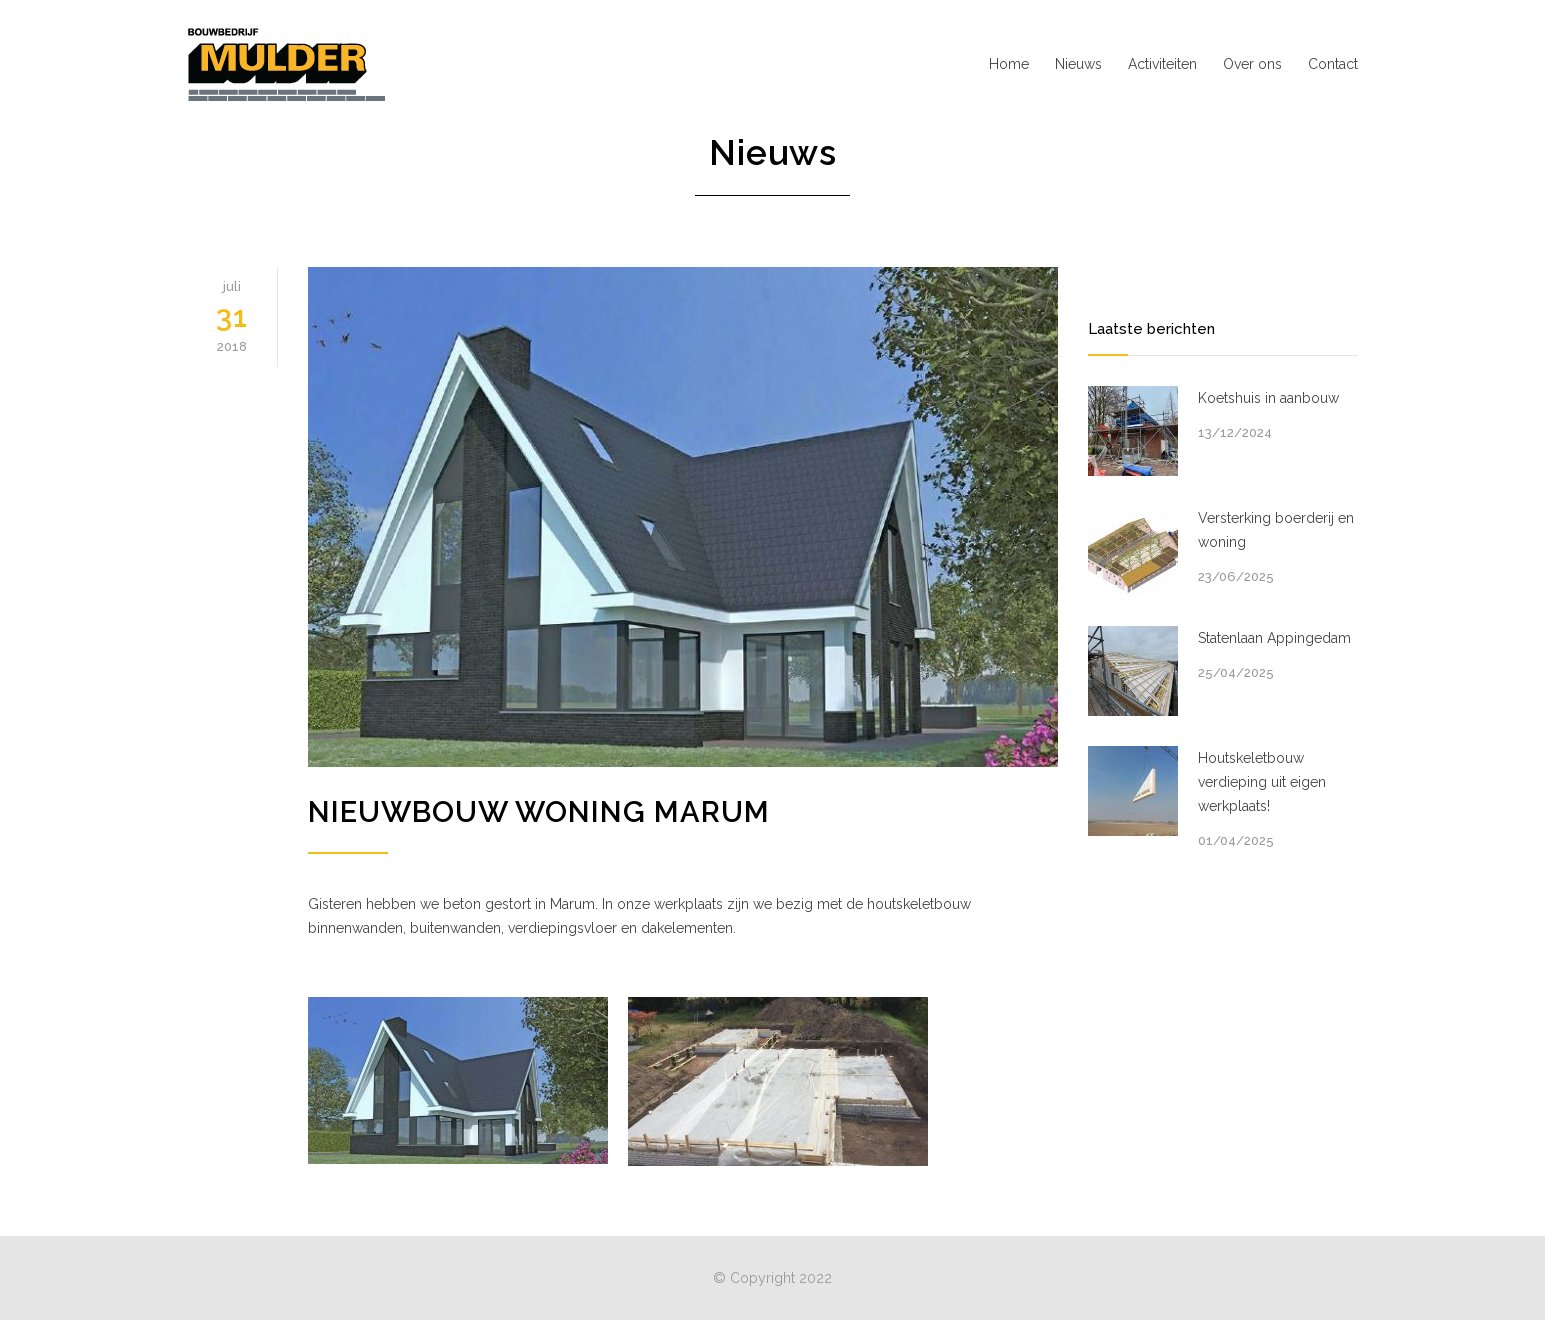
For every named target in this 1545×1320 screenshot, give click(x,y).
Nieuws (1078, 64)
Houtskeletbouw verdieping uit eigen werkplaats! (1262, 782)
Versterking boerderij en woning (1276, 530)
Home (1009, 64)
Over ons (1252, 64)
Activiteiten (1162, 64)
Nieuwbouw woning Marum (539, 812)
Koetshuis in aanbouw (1268, 398)
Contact (1333, 64)
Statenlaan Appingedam (1274, 638)
